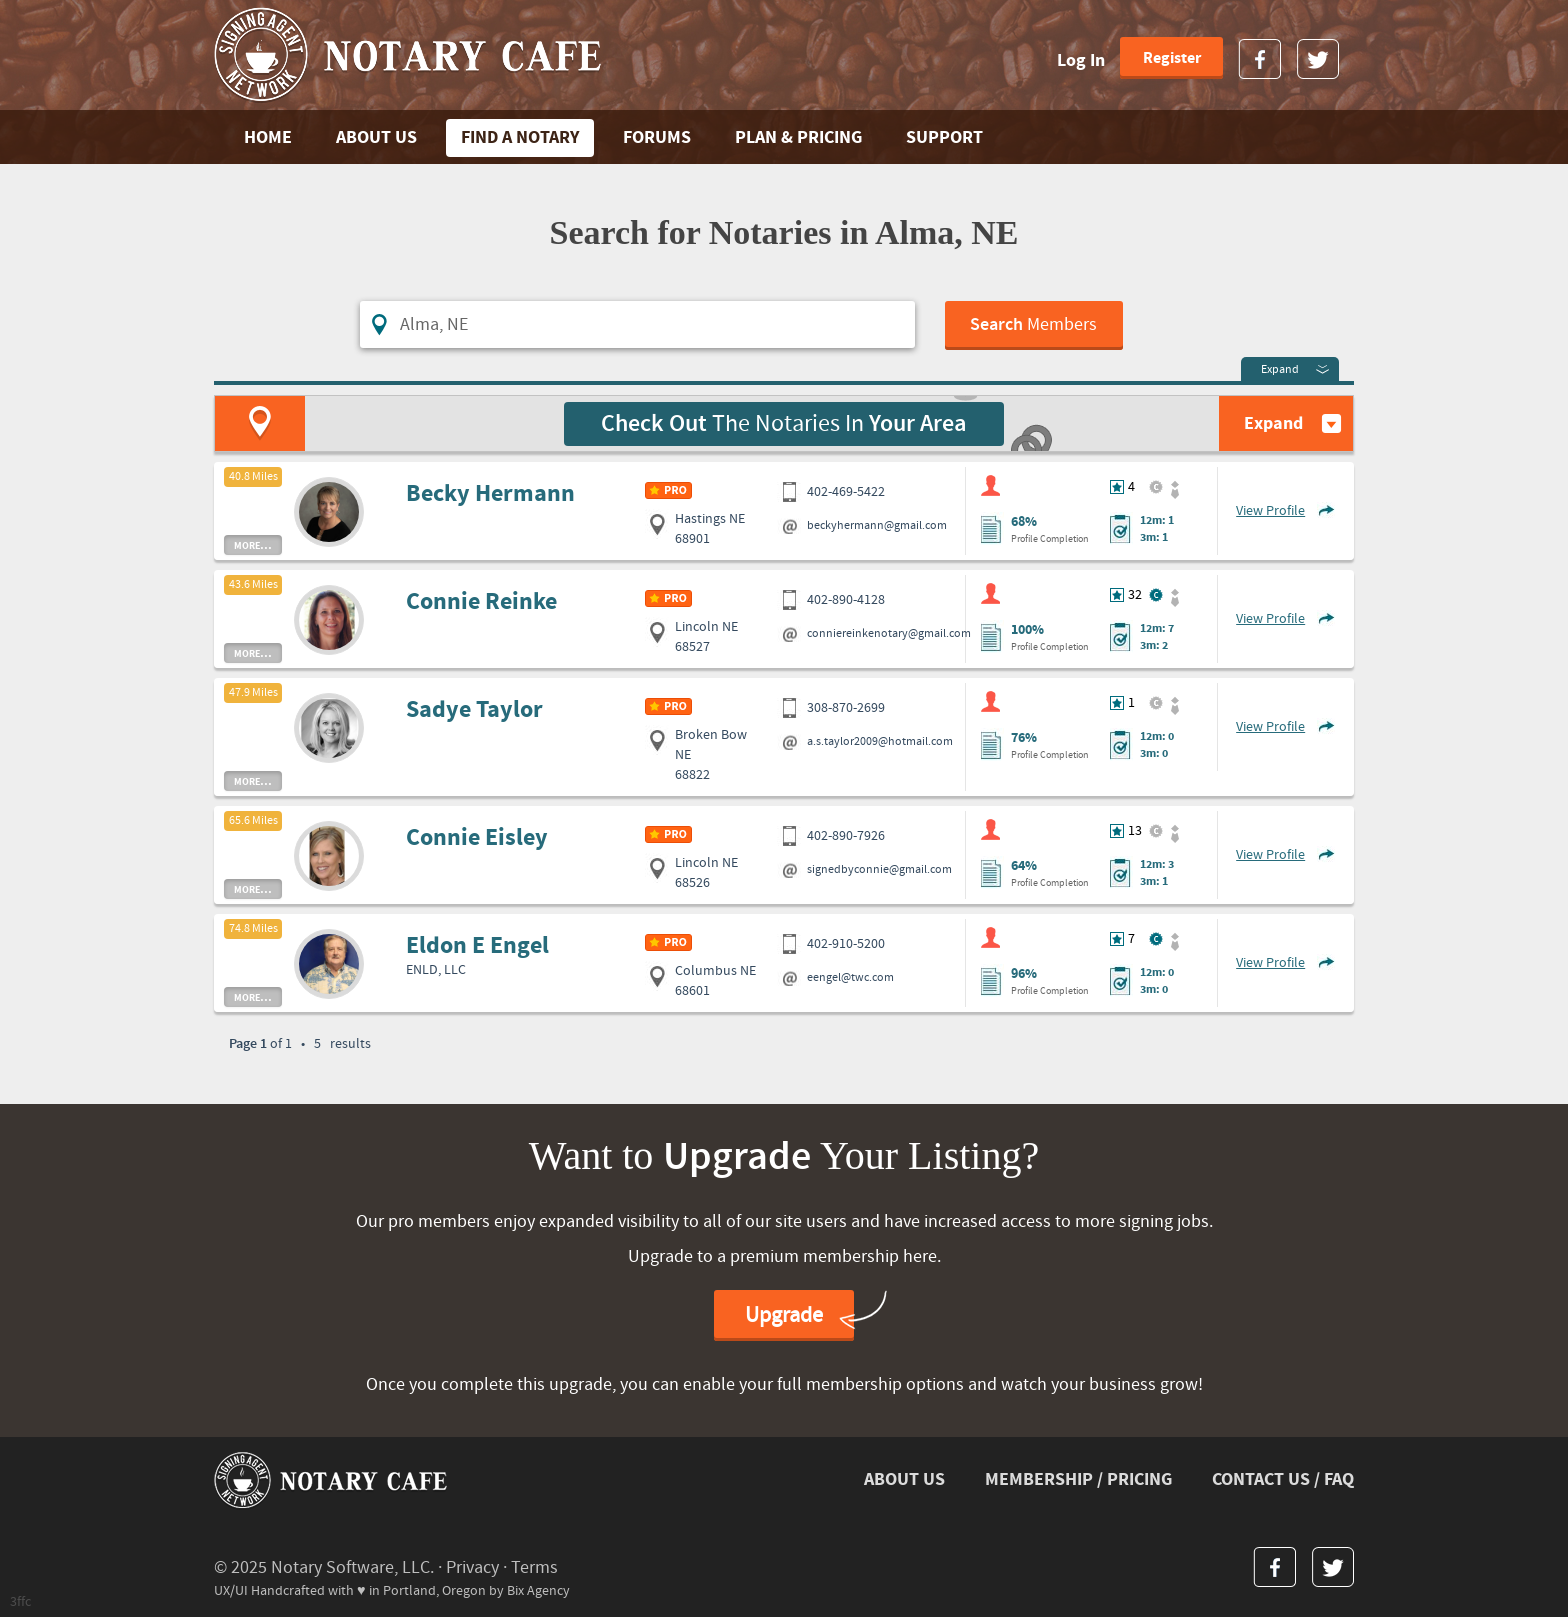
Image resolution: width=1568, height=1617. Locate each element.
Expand (1280, 369)
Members (1033, 325)
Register (1172, 58)
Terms (534, 1567)
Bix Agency (538, 1590)
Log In (1081, 60)
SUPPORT (944, 137)
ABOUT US (376, 137)
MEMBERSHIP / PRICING (1078, 1479)
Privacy (472, 1567)
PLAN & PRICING (798, 137)
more (253, 545)
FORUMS (657, 137)
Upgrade (784, 1315)
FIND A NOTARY (520, 137)
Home (268, 137)
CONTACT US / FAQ (1283, 1479)
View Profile (1270, 511)
